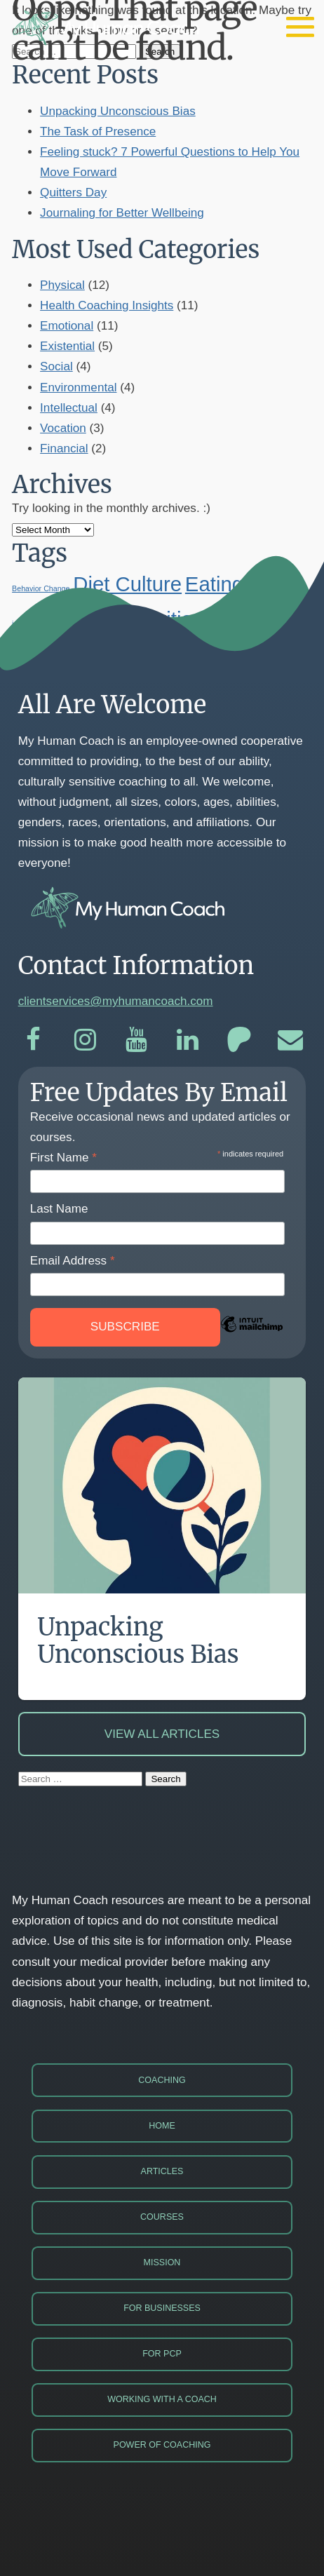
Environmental (78, 387)
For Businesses (162, 2308)
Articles (162, 2171)
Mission (162, 2262)
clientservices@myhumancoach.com (115, 1001)
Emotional (66, 325)
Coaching (161, 2080)
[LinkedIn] (187, 1040)
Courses (162, 2217)
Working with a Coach (162, 2399)
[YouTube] (136, 1040)
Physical (62, 285)
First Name (63, 1157)
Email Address (72, 1260)
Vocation (63, 428)
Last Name (59, 1208)
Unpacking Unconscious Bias (118, 111)
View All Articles (162, 1734)
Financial (64, 448)
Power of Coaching (162, 2445)
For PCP (162, 2354)
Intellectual (68, 407)
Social (56, 366)
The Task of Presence (98, 131)
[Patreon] (239, 1040)
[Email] (290, 1040)
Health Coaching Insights (106, 305)
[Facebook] (34, 1040)
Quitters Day (73, 192)
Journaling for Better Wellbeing (122, 213)
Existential (67, 346)
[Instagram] (85, 1040)
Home (162, 2126)
